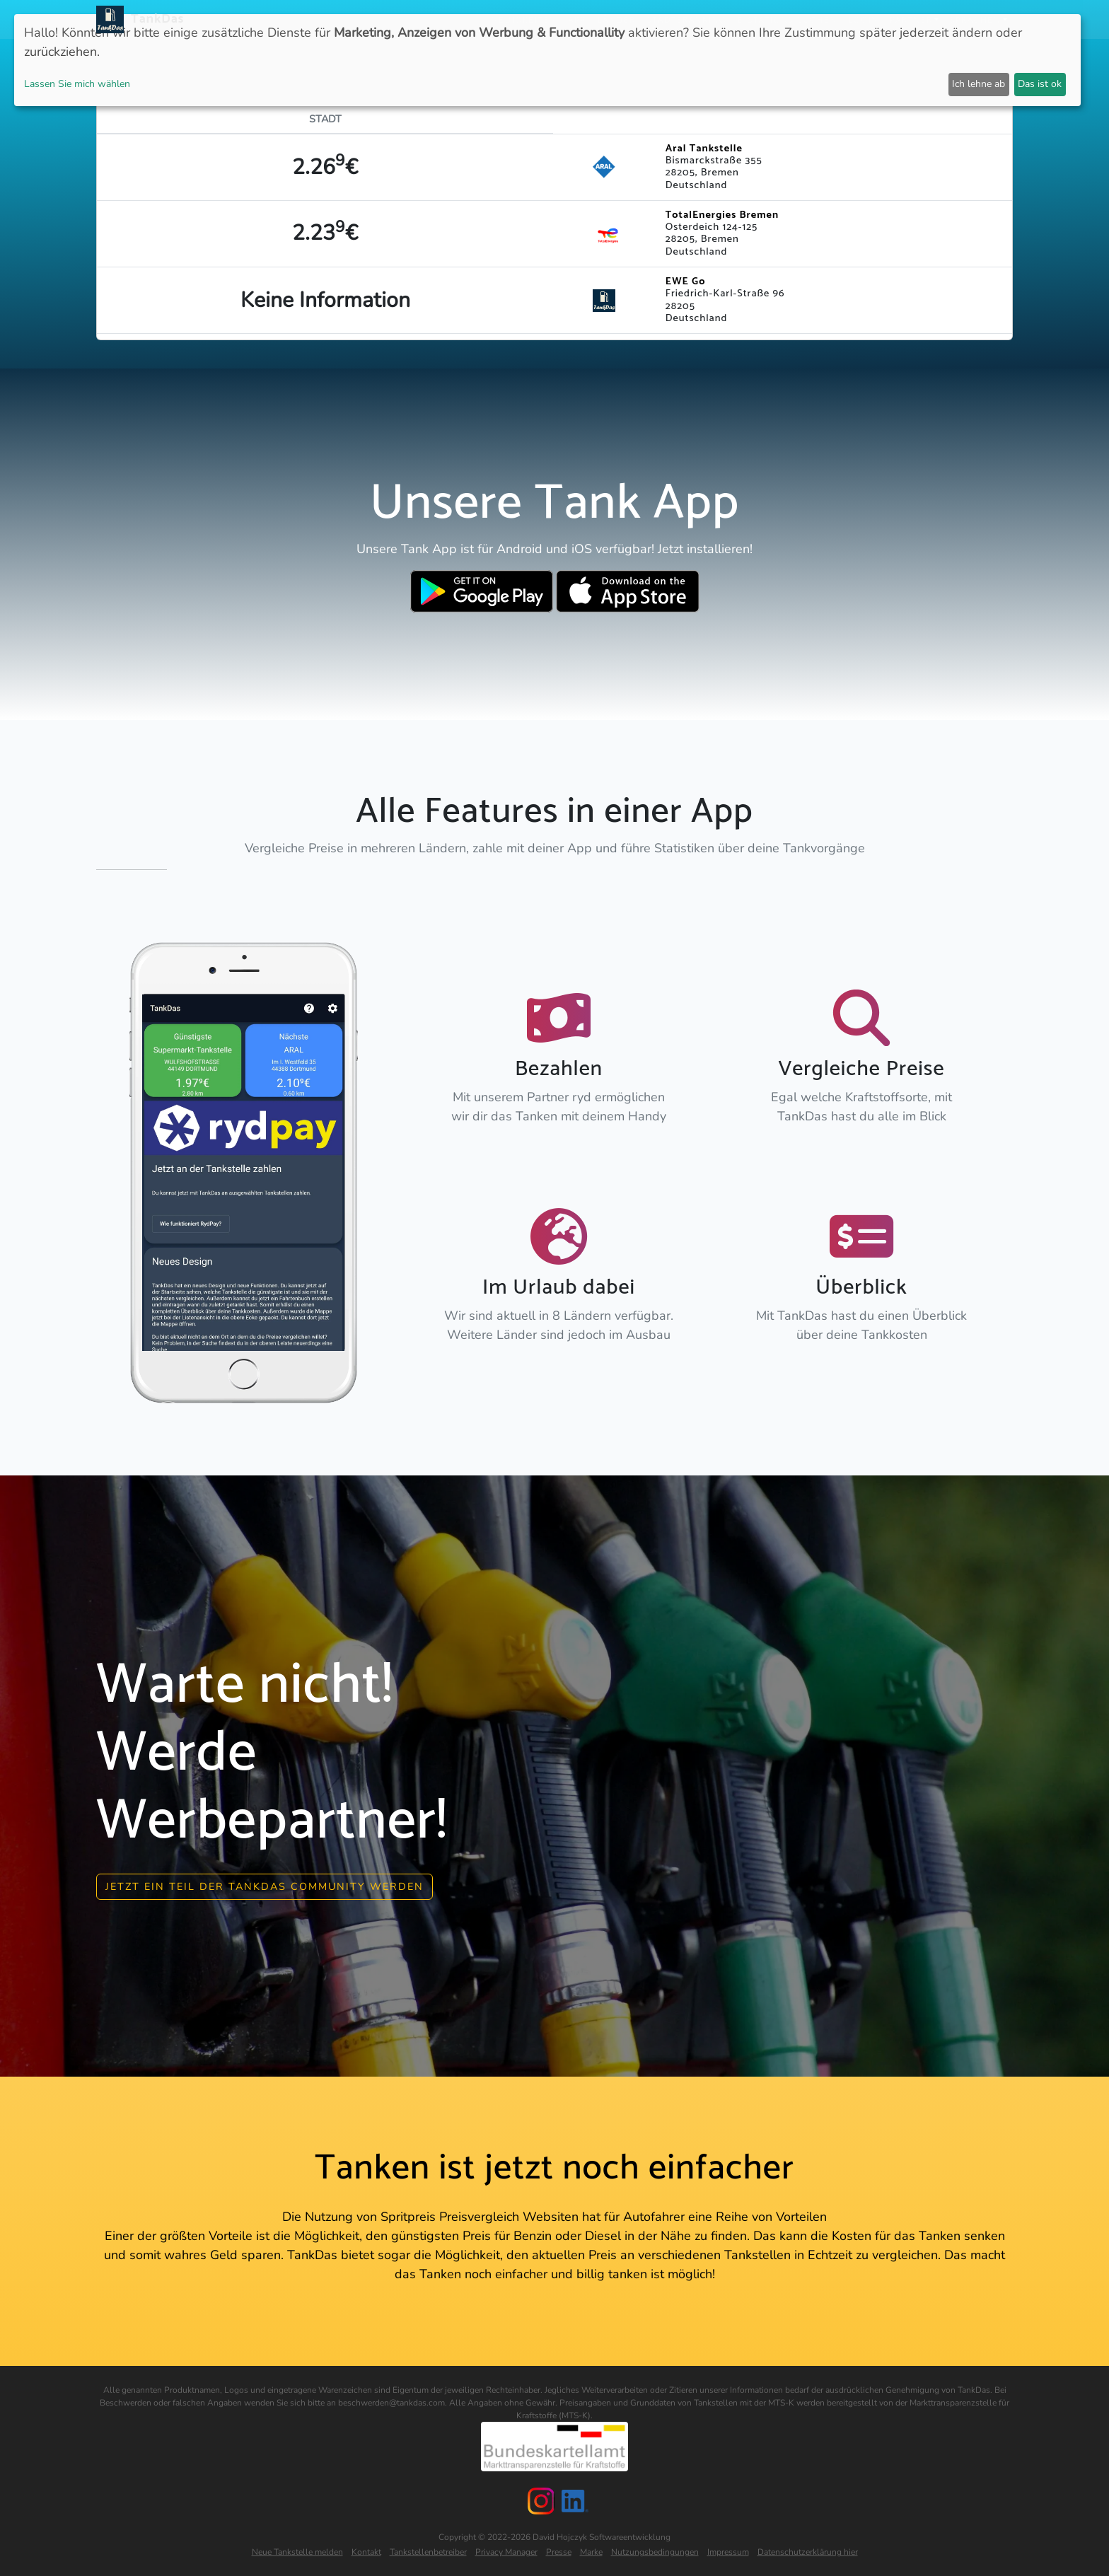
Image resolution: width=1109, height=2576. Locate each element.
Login (864, 19)
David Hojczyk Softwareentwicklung (601, 2535)
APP (577, 19)
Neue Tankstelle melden (297, 2550)
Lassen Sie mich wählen (77, 84)
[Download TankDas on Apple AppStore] (627, 591)
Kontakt (366, 2550)
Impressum (728, 2550)
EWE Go (685, 281)
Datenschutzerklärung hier (807, 2550)
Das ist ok (1040, 84)
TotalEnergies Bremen (722, 215)
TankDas (154, 19)
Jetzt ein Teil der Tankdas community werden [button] (264, 1885)
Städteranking (686, 19)
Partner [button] (911, 19)
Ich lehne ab (978, 84)
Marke (591, 2550)
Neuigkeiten (524, 19)
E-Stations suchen (787, 19)
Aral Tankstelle (704, 148)
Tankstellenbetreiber (428, 2550)
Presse (558, 2550)
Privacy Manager (506, 2550)
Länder (617, 19)
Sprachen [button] (975, 19)
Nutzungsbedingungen (655, 2550)
